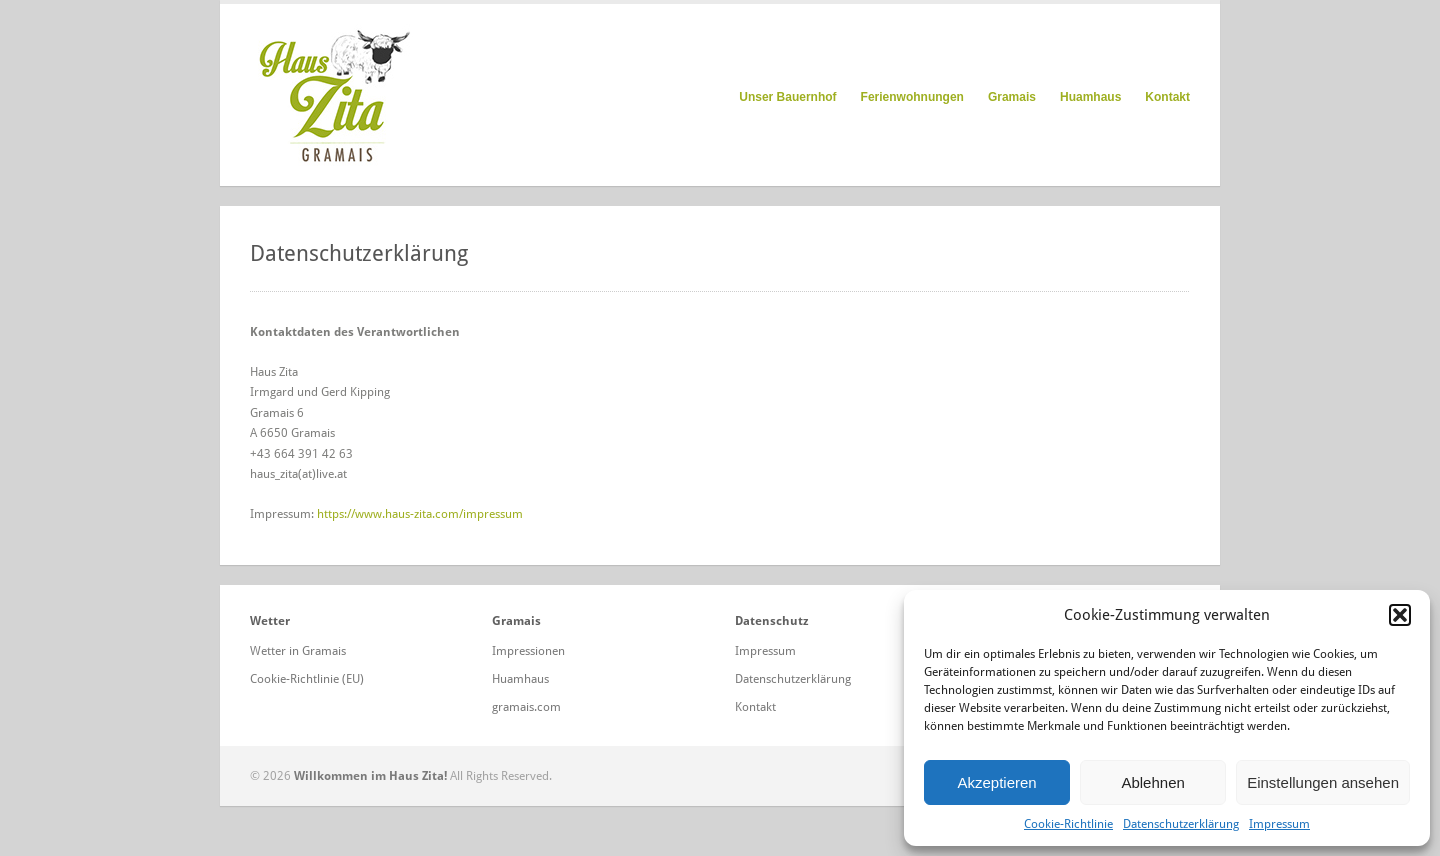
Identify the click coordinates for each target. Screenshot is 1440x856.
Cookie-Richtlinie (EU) (307, 679)
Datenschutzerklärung (1181, 824)
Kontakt (1167, 97)
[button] (1400, 615)
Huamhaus (1090, 97)
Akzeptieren (996, 782)
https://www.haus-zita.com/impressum (420, 514)
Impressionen (528, 651)
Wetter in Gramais (298, 651)
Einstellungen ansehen (1323, 782)
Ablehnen (1152, 782)
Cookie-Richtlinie (1068, 824)
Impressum (1279, 824)
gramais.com (526, 707)
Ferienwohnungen (912, 97)
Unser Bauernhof (787, 97)
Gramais (1012, 97)
